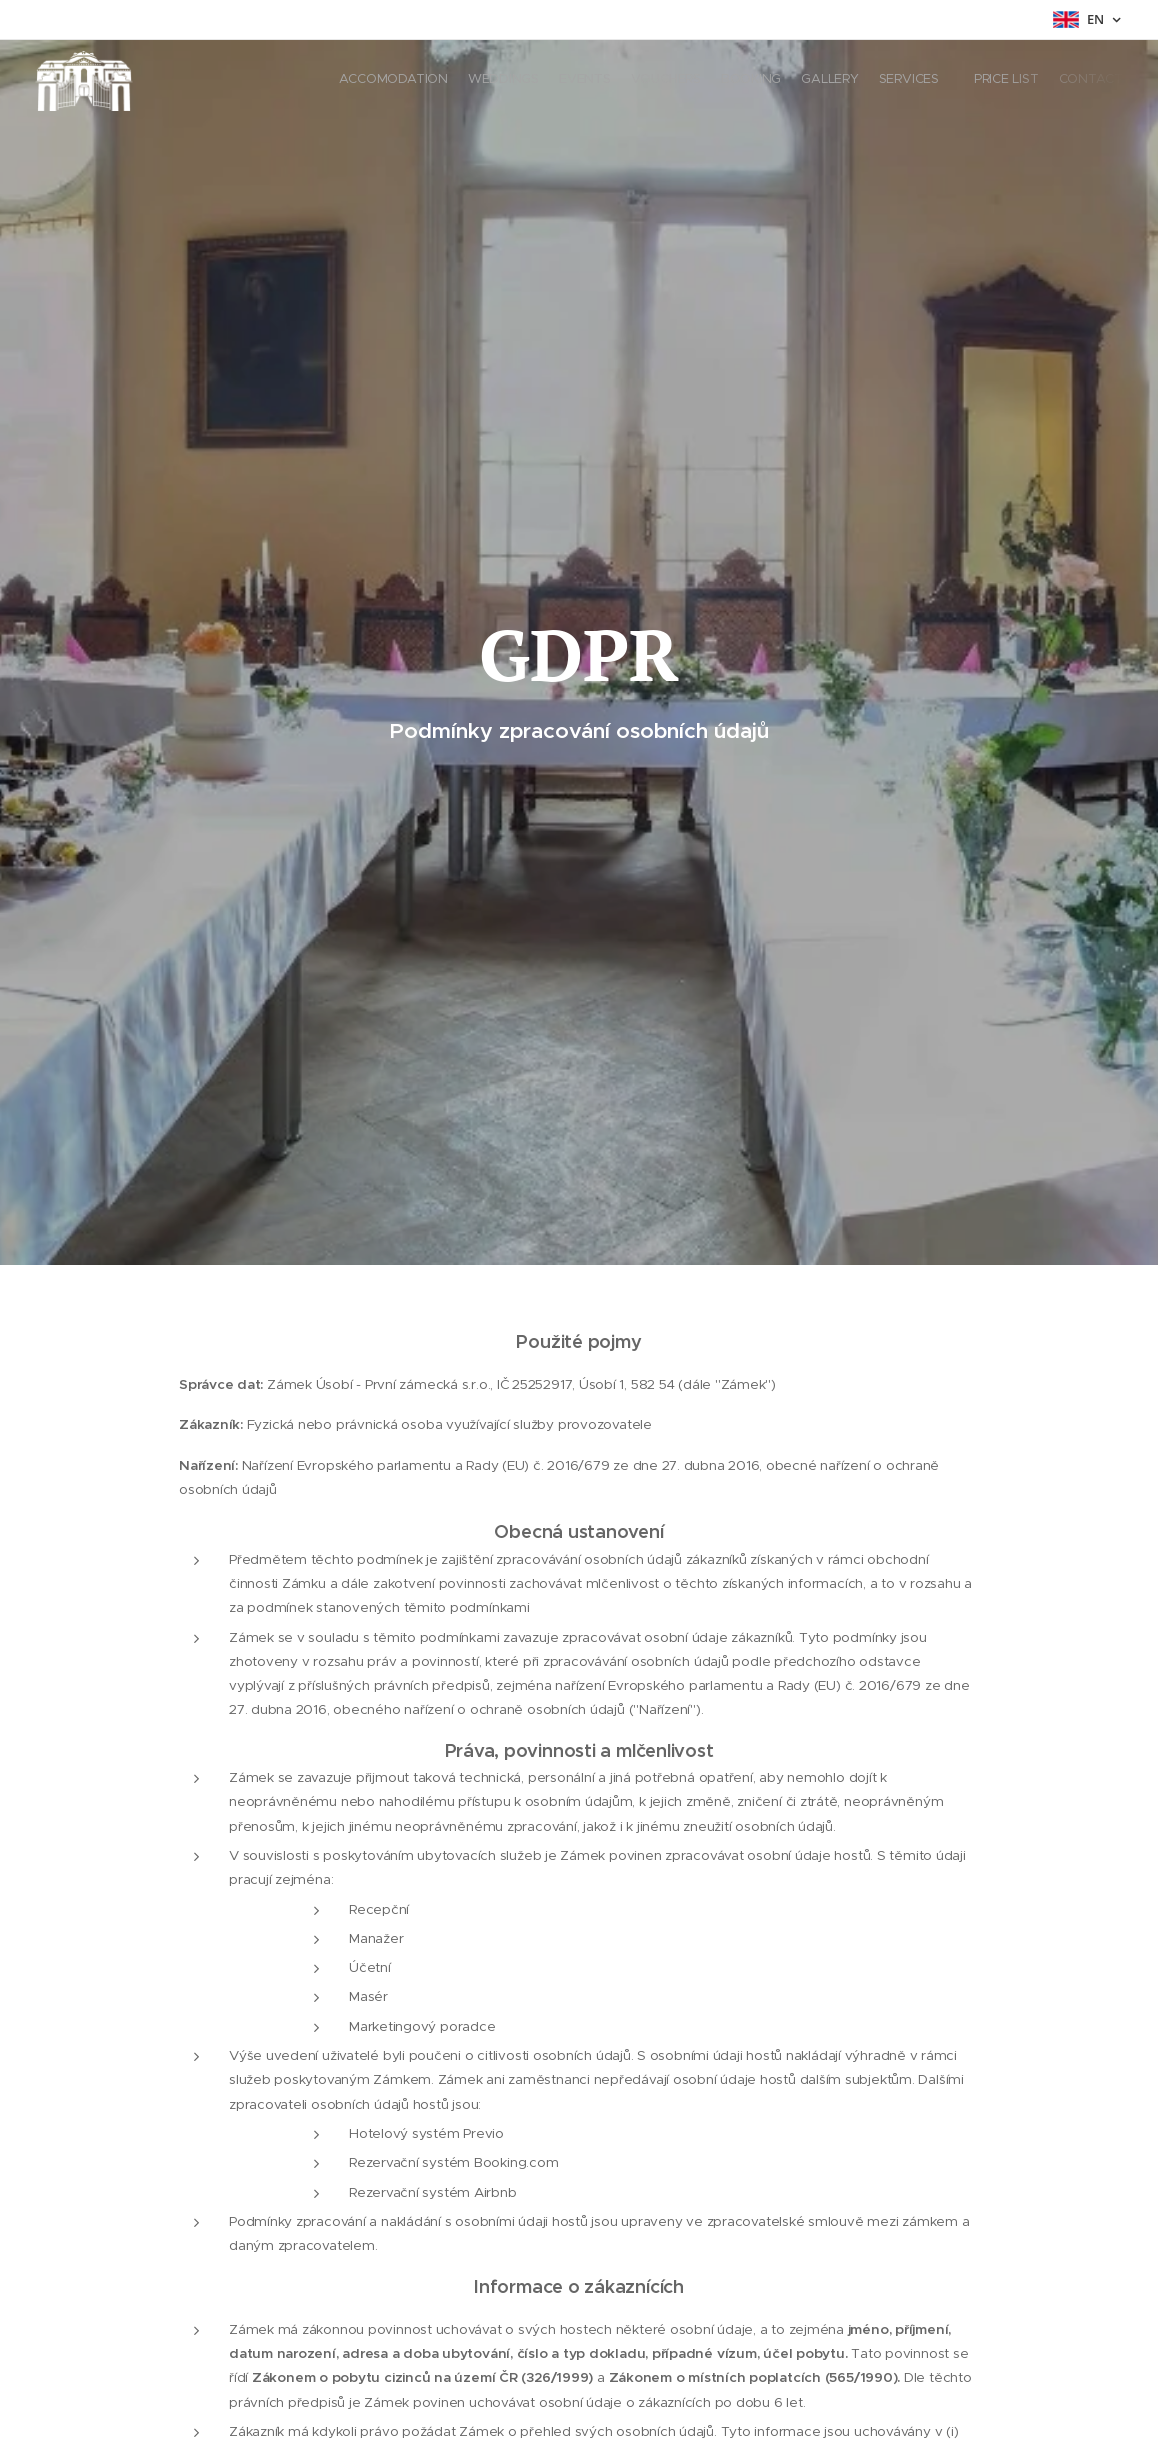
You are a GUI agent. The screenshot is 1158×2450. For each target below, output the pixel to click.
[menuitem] (950, 81)
